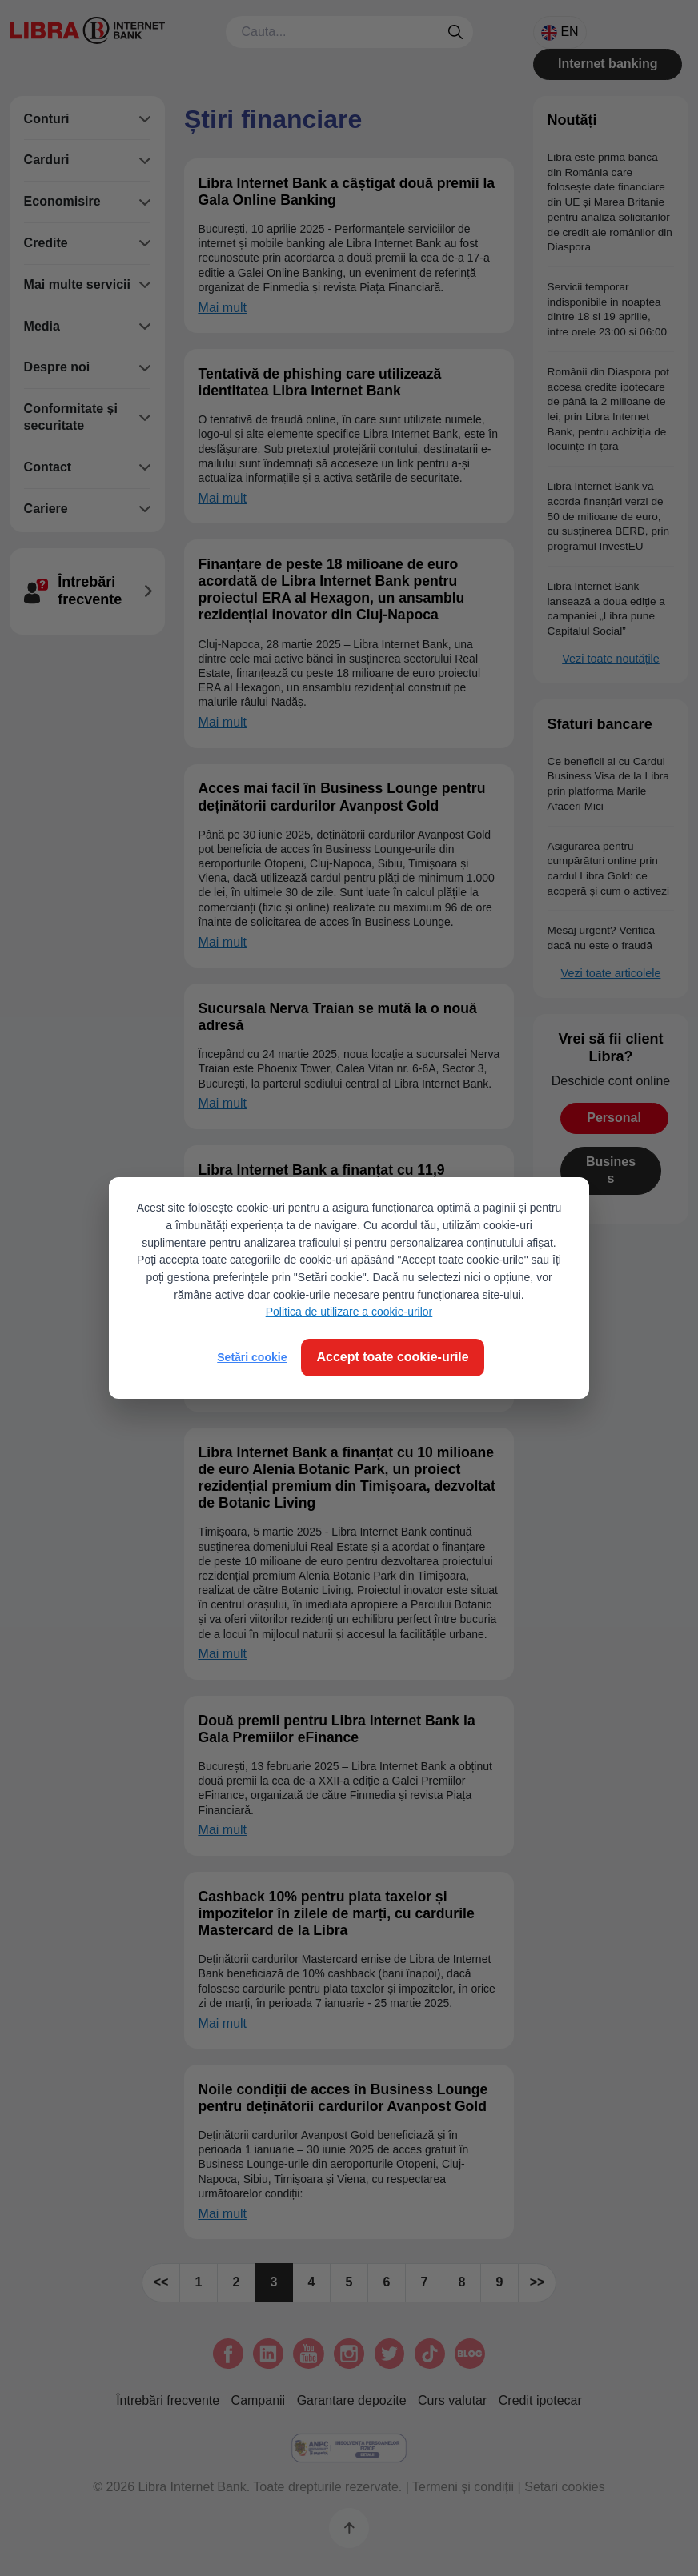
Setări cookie (252, 1357)
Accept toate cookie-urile (392, 1357)
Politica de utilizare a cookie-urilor (349, 1311)
